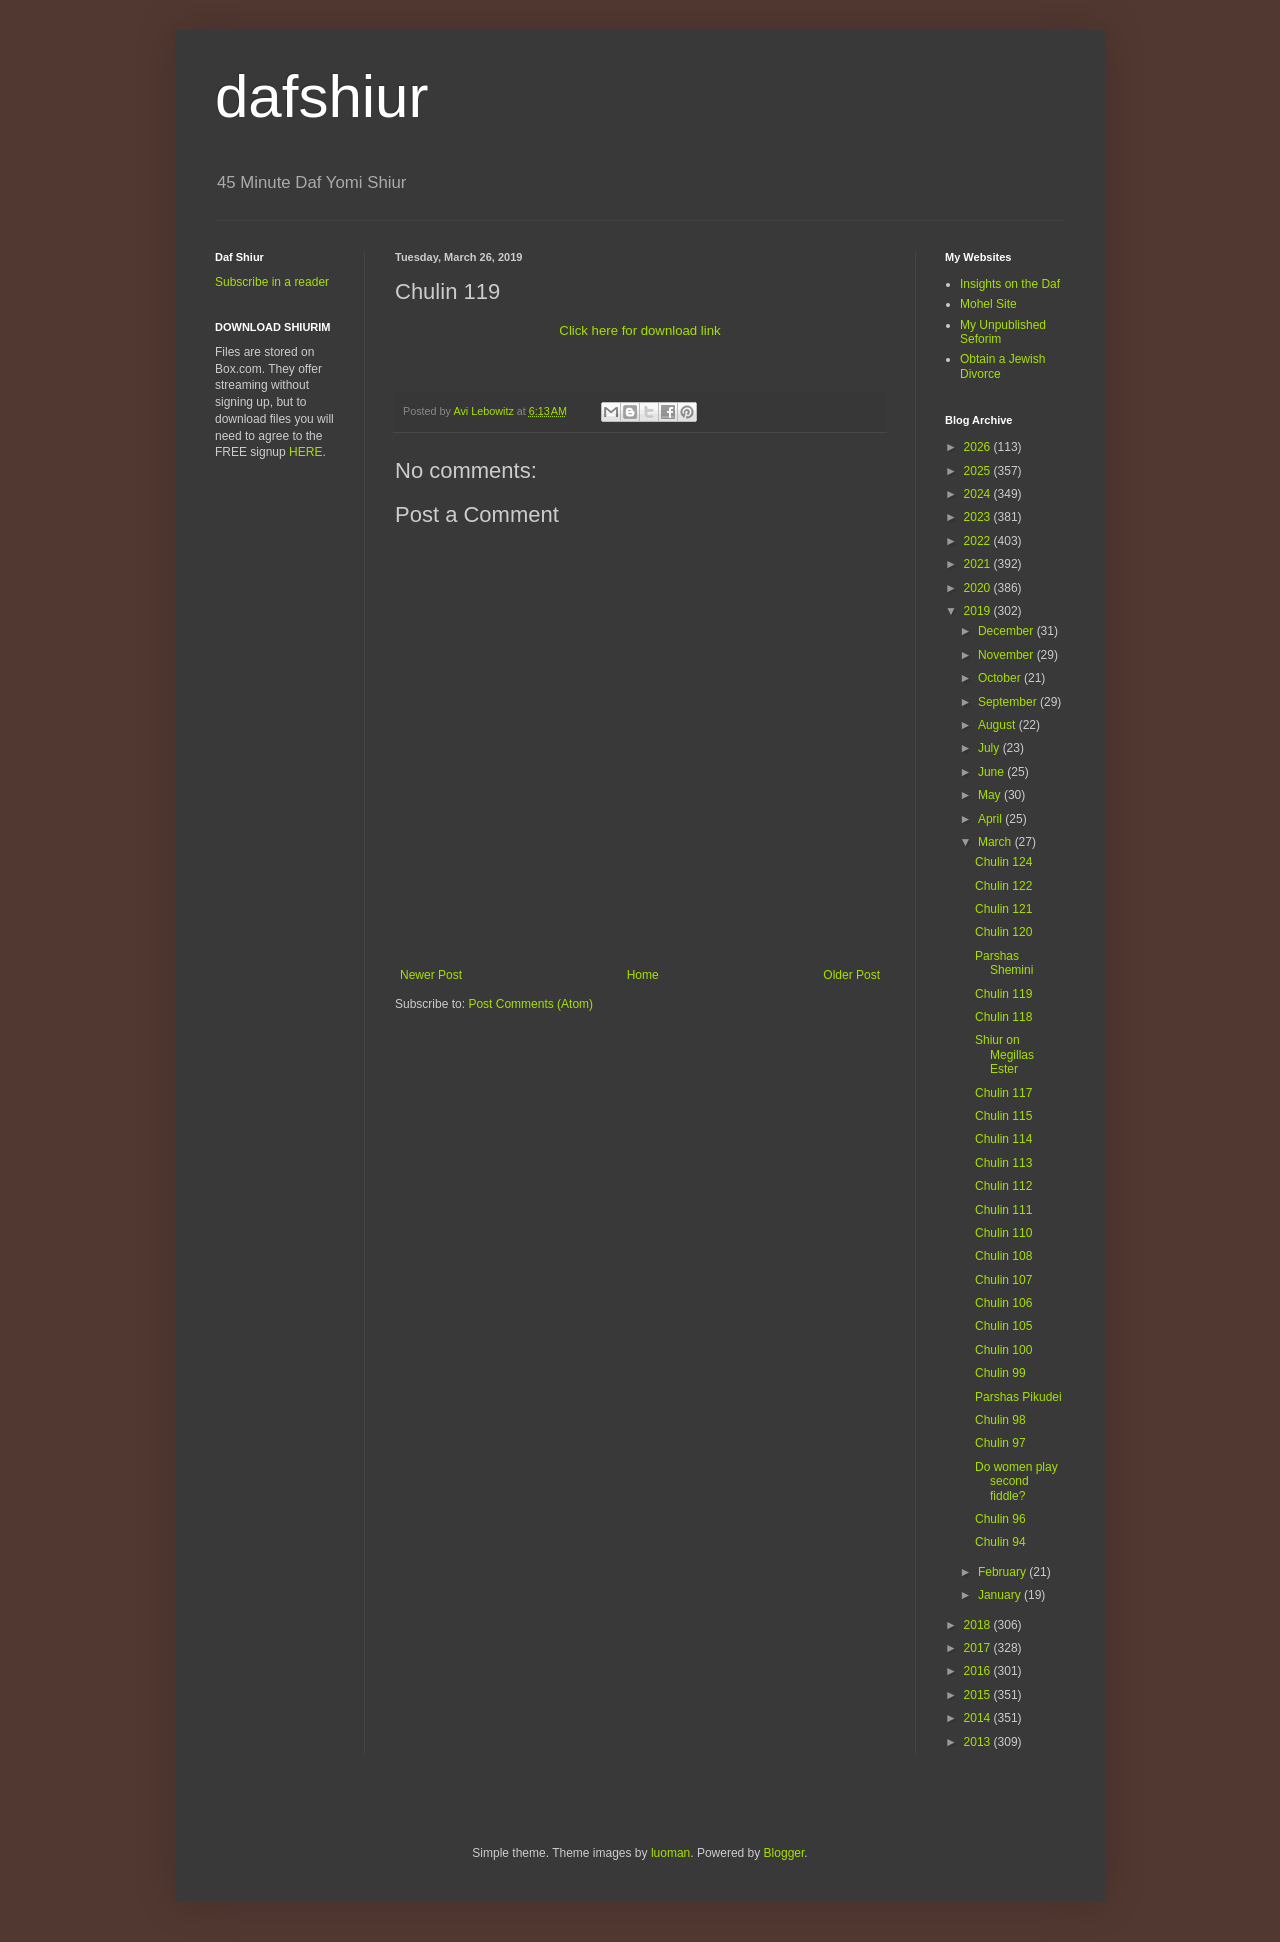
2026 (979, 447)
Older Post (851, 975)
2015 (979, 1695)
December (1007, 631)
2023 (979, 517)
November (1007, 655)
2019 (979, 611)
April (991, 819)
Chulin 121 (1003, 909)
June (992, 772)
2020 (979, 588)
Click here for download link (639, 330)
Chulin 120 (1003, 932)
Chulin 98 (1000, 1420)
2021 (979, 564)
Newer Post (431, 975)
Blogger (784, 1853)
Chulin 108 (1003, 1256)
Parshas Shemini (1004, 963)
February (1003, 1572)
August (998, 725)
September (1009, 702)
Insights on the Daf (1010, 284)
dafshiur (321, 96)
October (1001, 678)
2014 (979, 1718)
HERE (305, 452)
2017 (979, 1648)
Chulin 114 (1003, 1139)
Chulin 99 (1000, 1373)
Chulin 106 (1003, 1303)
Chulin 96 (1000, 1519)
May (991, 795)
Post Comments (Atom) (530, 1004)
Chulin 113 (1003, 1163)
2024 (979, 494)
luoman (670, 1853)
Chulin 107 (1003, 1280)
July (990, 748)
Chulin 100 (1003, 1350)
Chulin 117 (1003, 1093)
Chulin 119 (1003, 994)
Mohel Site (988, 304)
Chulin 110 (1003, 1233)
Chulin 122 (1003, 886)
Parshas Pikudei (1018, 1397)
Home (643, 975)
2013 (979, 1742)
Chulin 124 (1003, 862)
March (996, 842)
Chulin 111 (1003, 1210)
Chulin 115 (1003, 1116)
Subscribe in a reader (272, 282)
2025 (979, 471)
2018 (979, 1625)
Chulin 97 (1000, 1443)
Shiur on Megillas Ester (1004, 1054)
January (1001, 1595)
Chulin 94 (1000, 1542)
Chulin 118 (1003, 1017)
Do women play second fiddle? (1016, 1481)
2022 (979, 541)
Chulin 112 (1003, 1186)
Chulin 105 (1003, 1326)
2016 (979, 1671)
